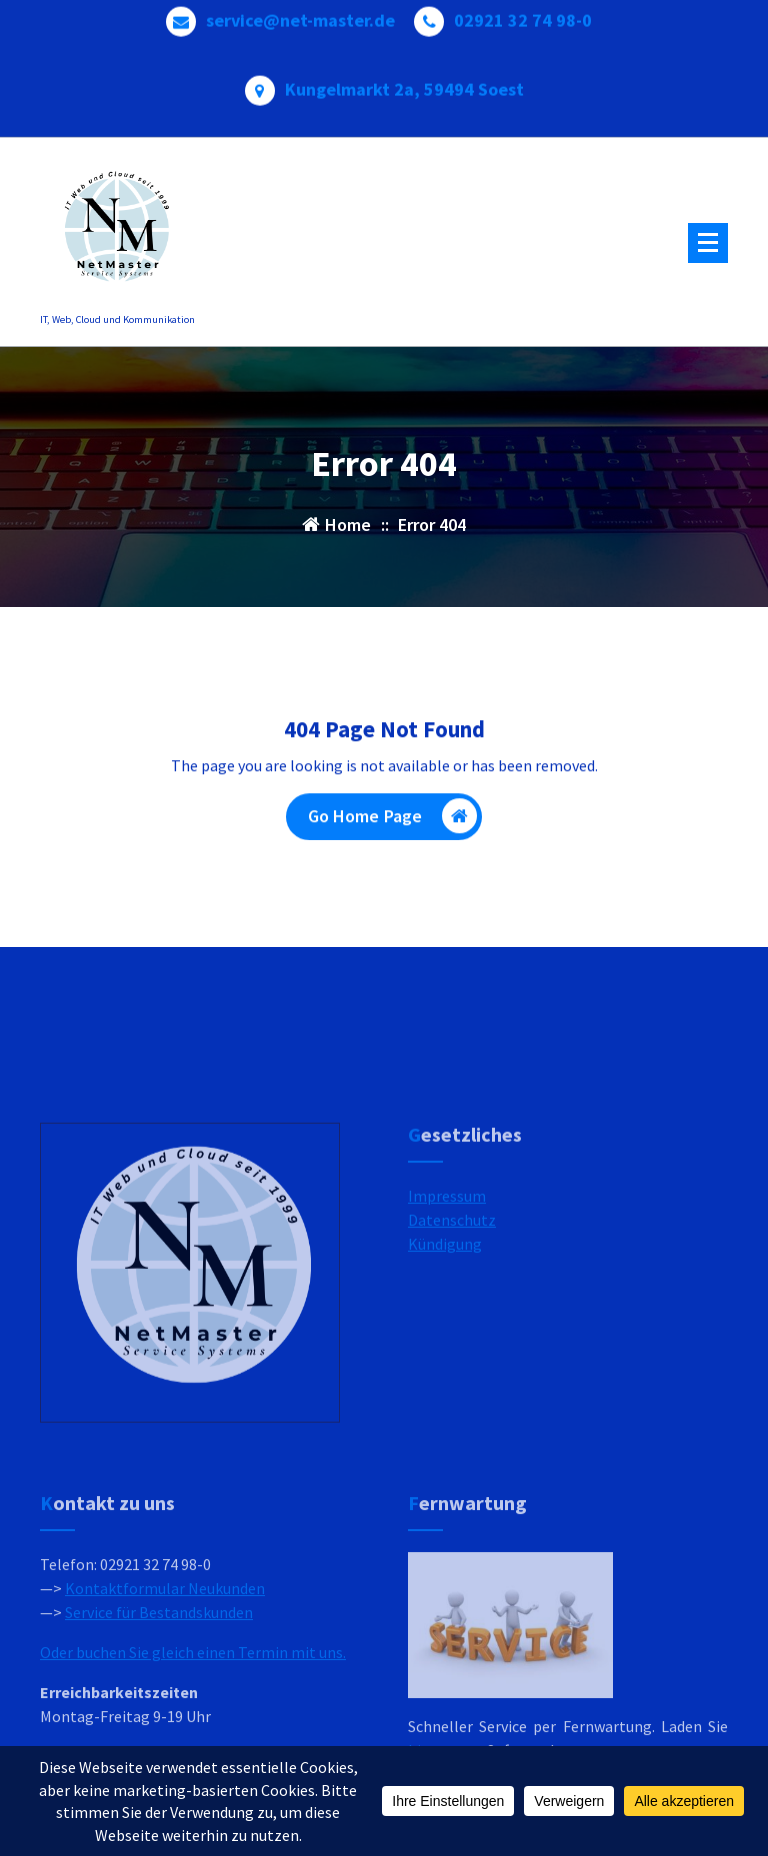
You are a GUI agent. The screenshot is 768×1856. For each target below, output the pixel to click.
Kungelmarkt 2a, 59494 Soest (404, 83)
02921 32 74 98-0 (523, 14)
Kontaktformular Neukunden (165, 1690)
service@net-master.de (300, 14)
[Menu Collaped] (708, 243)
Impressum (447, 1276)
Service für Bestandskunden (159, 1714)
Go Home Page (393, 822)
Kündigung (445, 1324)
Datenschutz (452, 1300)
